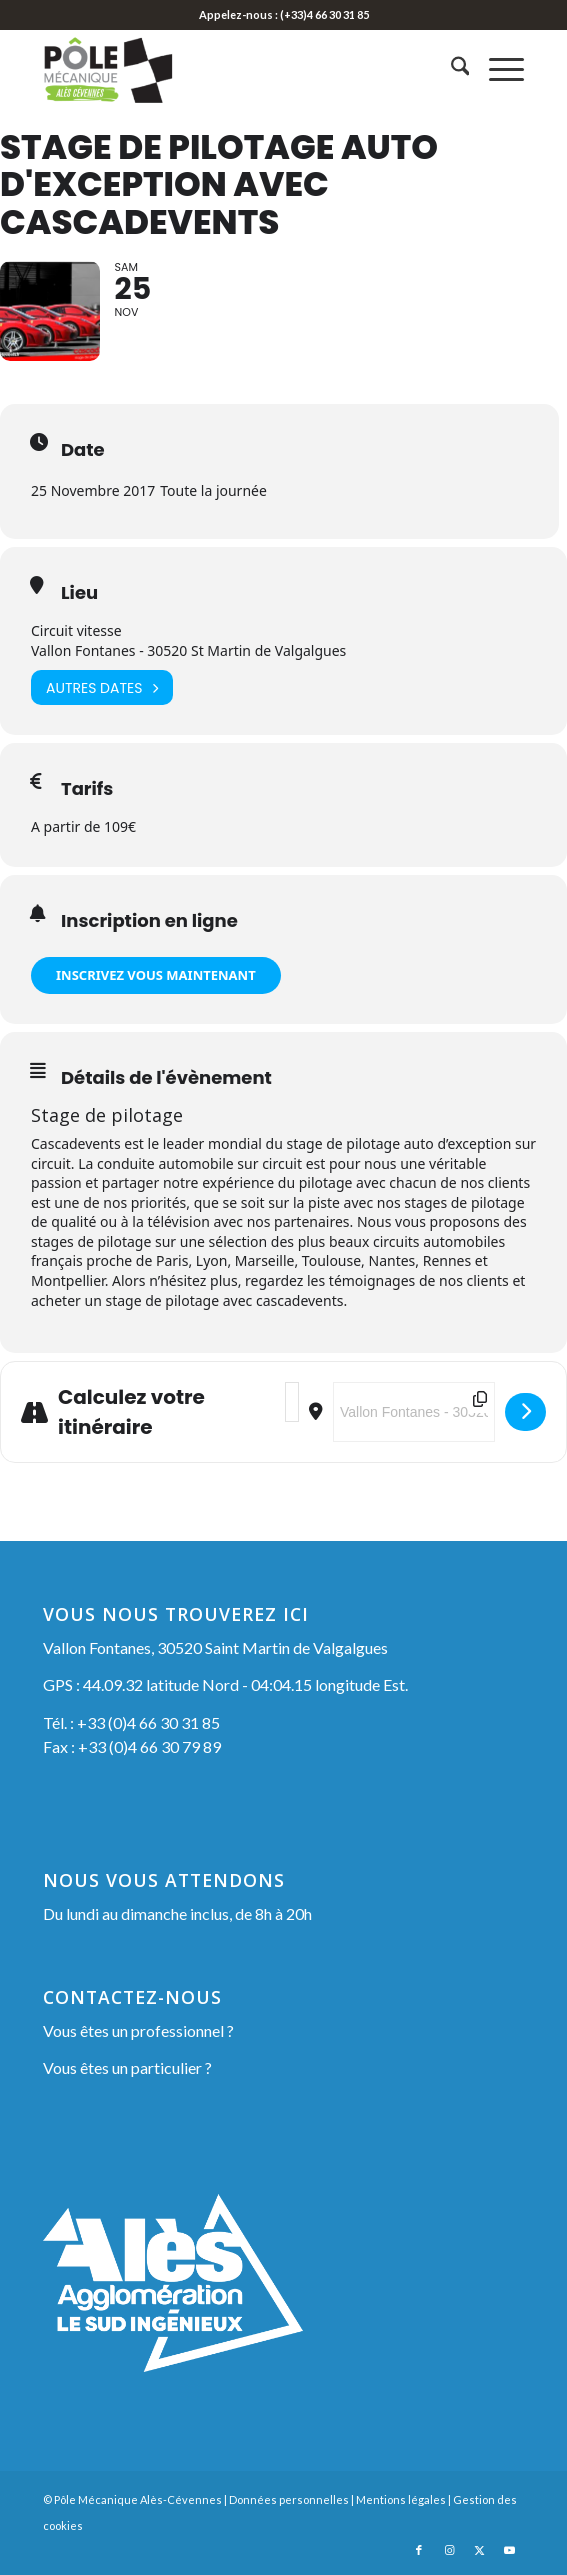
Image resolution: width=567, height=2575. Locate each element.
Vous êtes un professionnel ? (138, 2030)
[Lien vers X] (479, 2550)
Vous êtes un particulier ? (127, 2068)
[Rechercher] (450, 69)
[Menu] (496, 69)
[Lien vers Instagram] (449, 2550)
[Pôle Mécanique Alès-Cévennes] (236, 69)
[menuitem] (450, 69)
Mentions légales (401, 2499)
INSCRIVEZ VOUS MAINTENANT (156, 975)
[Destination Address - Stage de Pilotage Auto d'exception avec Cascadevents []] (414, 1413)
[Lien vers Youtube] (509, 2550)
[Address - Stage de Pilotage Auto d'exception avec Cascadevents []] (292, 1403)
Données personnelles (289, 2499)
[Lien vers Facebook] (419, 2550)
